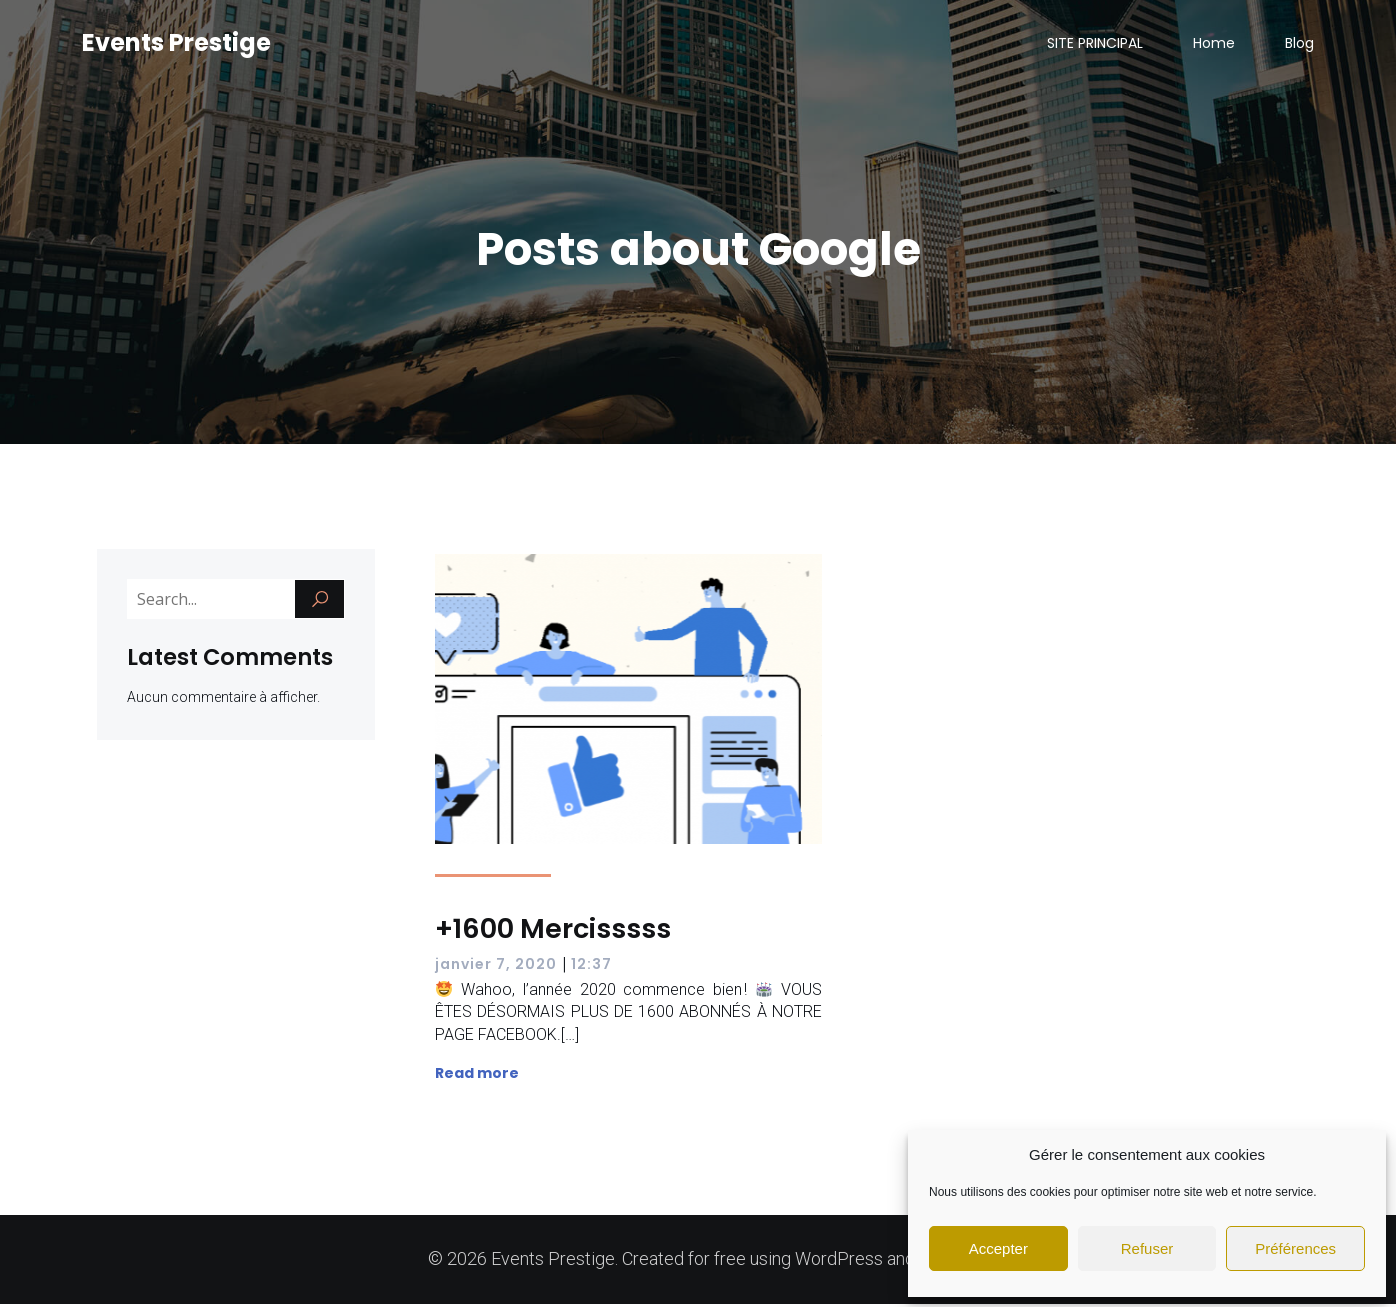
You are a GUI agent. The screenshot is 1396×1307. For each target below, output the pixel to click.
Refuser (1147, 1248)
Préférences (1295, 1248)
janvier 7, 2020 (496, 967)
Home (1214, 45)
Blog (1299, 45)
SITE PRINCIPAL (1095, 45)
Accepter (998, 1248)
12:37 (591, 967)
